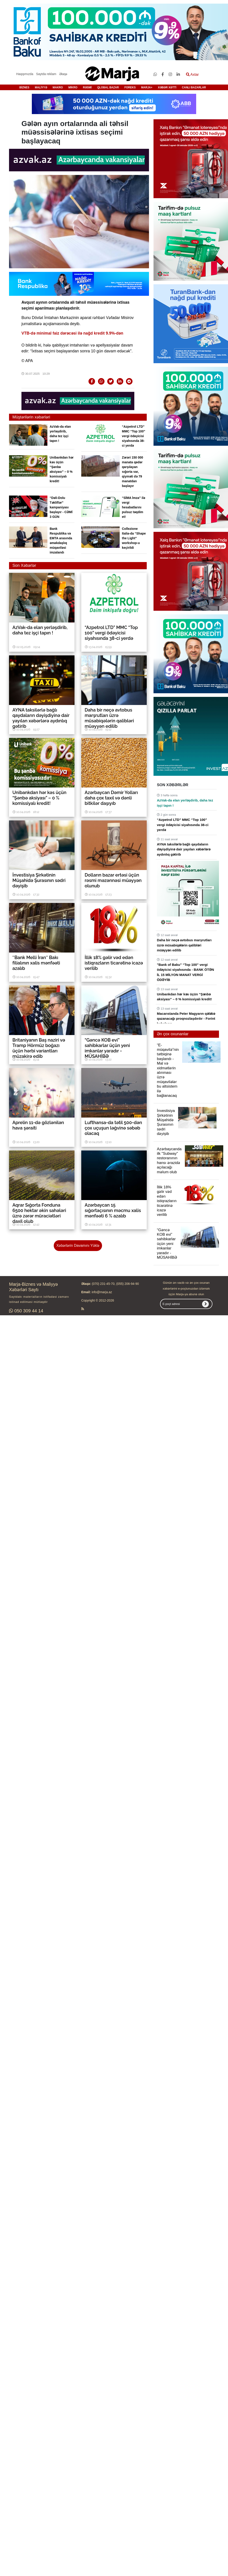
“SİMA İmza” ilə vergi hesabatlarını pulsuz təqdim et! (133, 507)
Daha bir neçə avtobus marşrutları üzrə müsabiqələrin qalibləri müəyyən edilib (184, 945)
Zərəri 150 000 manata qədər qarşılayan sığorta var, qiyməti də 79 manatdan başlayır (132, 472)
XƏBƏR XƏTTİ (167, 87)
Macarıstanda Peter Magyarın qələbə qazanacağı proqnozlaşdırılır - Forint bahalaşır (186, 1019)
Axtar (192, 74)
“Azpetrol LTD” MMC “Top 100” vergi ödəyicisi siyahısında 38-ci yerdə (133, 436)
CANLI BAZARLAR (194, 87)
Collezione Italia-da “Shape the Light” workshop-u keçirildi (134, 538)
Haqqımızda (24, 74)
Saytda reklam (46, 74)
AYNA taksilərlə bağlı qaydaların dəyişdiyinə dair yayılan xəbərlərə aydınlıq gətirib (183, 849)
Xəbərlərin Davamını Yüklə (77, 1245)
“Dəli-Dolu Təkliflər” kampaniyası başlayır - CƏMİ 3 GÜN (61, 507)
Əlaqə (63, 74)
